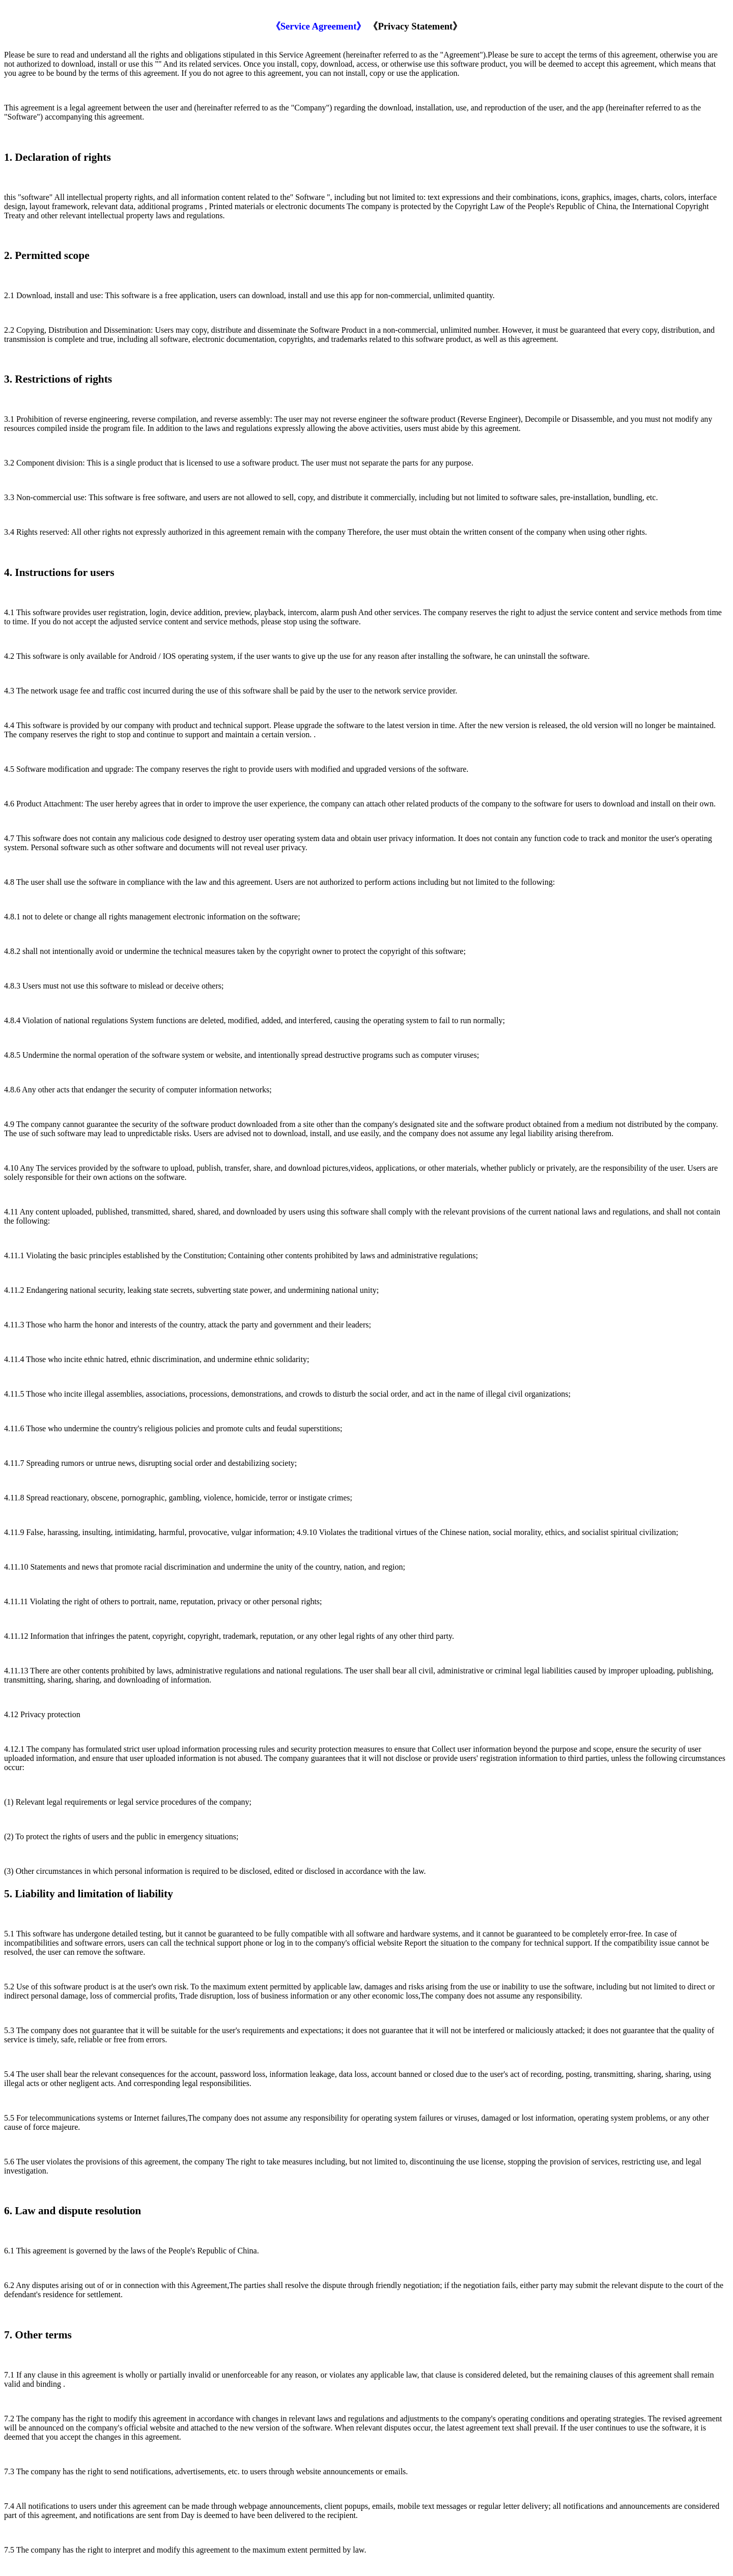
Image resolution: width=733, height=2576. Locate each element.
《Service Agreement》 (318, 26)
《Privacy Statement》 (415, 26)
